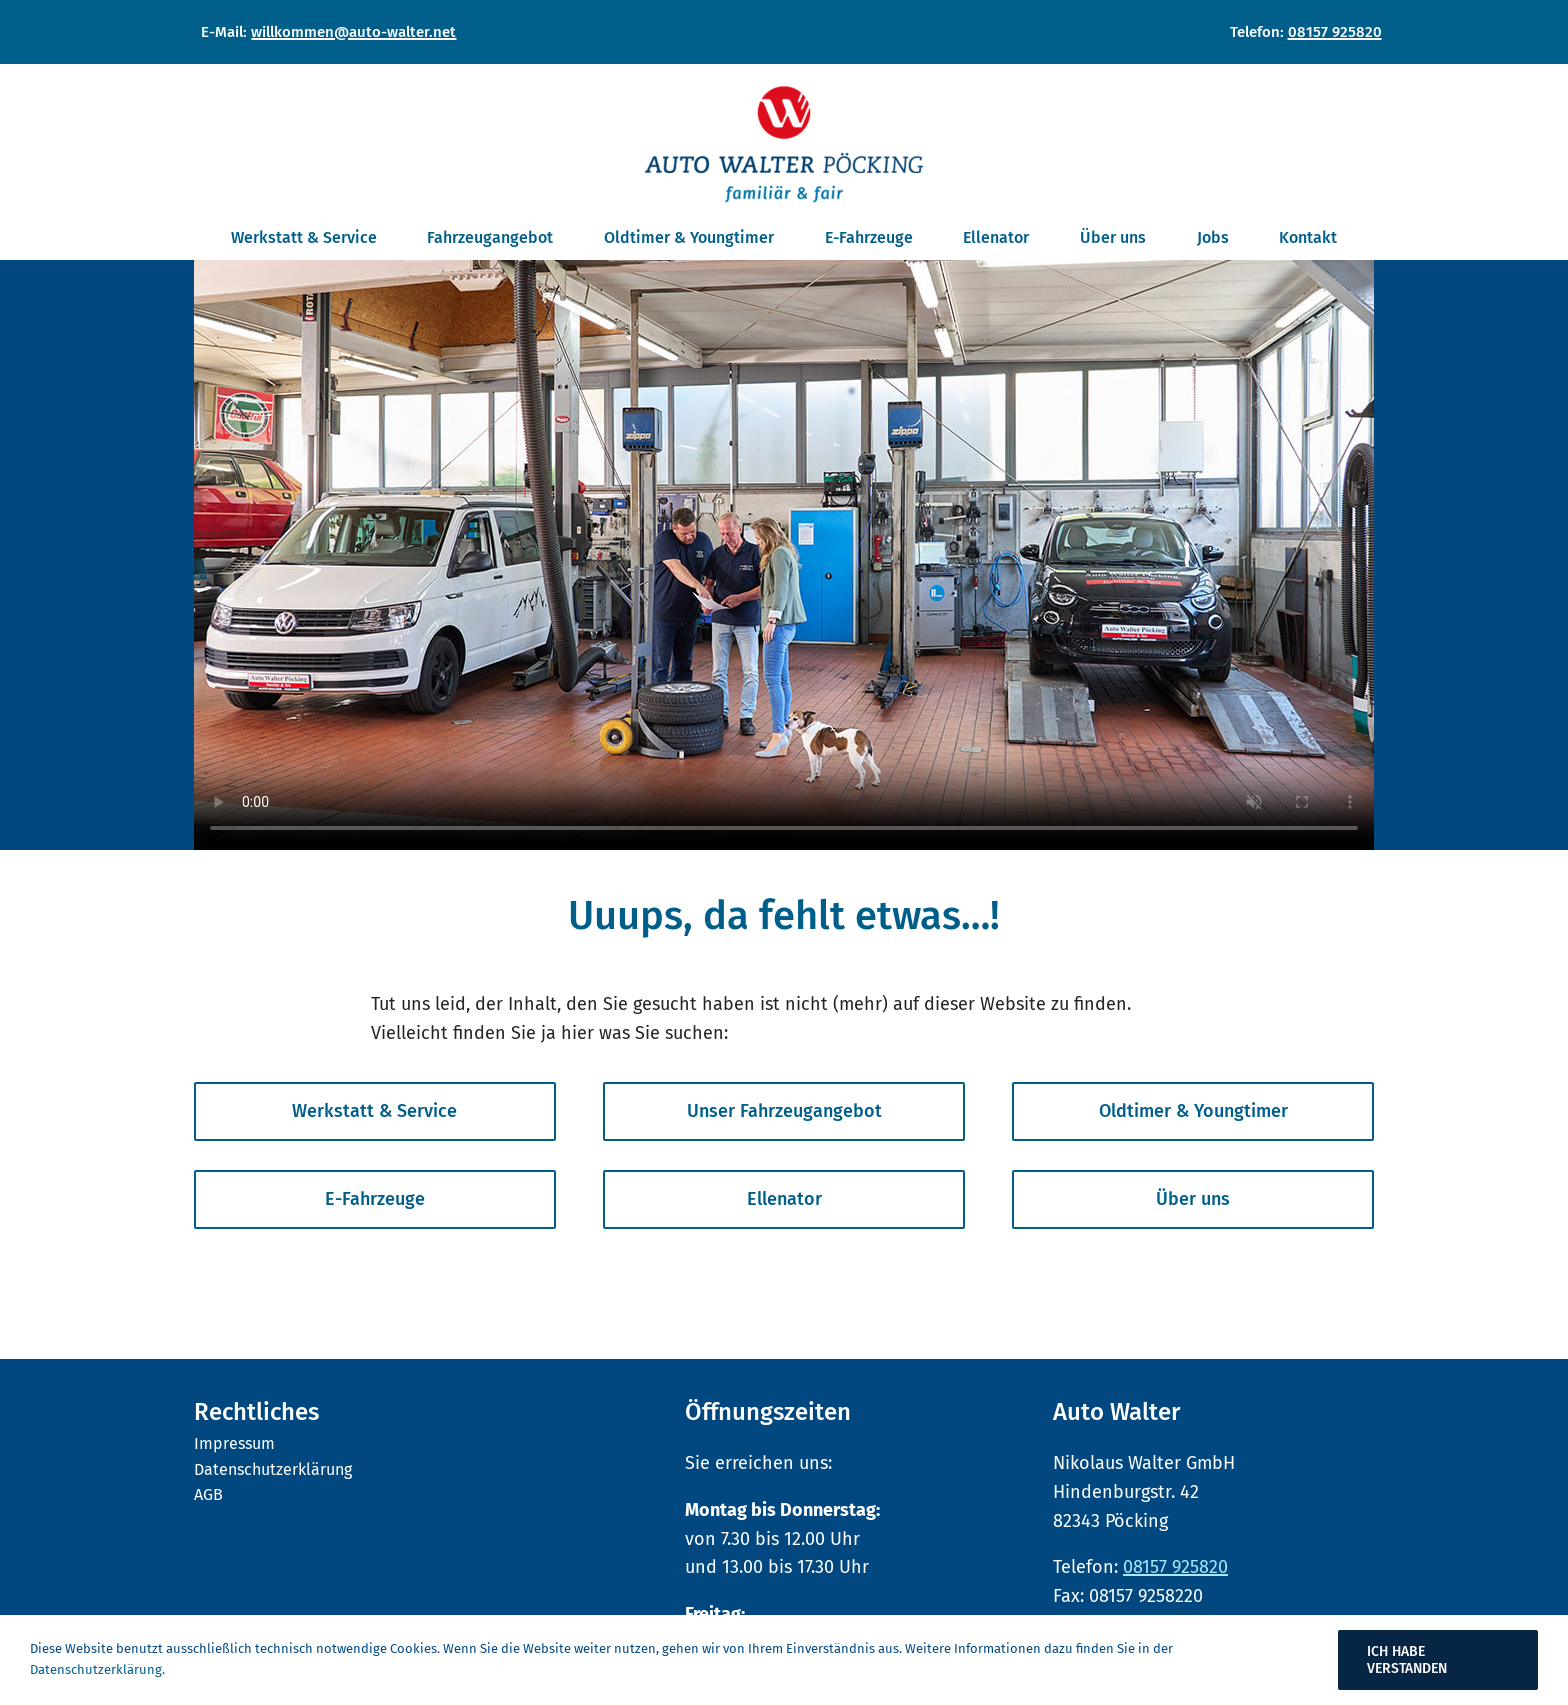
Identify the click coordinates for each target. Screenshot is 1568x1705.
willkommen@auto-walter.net (353, 32)
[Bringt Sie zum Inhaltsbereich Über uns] (1193, 1199)
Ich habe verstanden (1407, 1660)
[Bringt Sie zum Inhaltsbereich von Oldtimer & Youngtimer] (1193, 1111)
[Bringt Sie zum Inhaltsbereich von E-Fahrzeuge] (375, 1199)
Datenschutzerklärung (96, 1669)
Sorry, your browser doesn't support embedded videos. (784, 555)
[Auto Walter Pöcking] (784, 93)
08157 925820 (1335, 32)
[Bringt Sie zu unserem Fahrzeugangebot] (784, 1111)
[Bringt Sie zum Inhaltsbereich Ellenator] (784, 1199)
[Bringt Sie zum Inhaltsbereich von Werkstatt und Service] (375, 1111)
